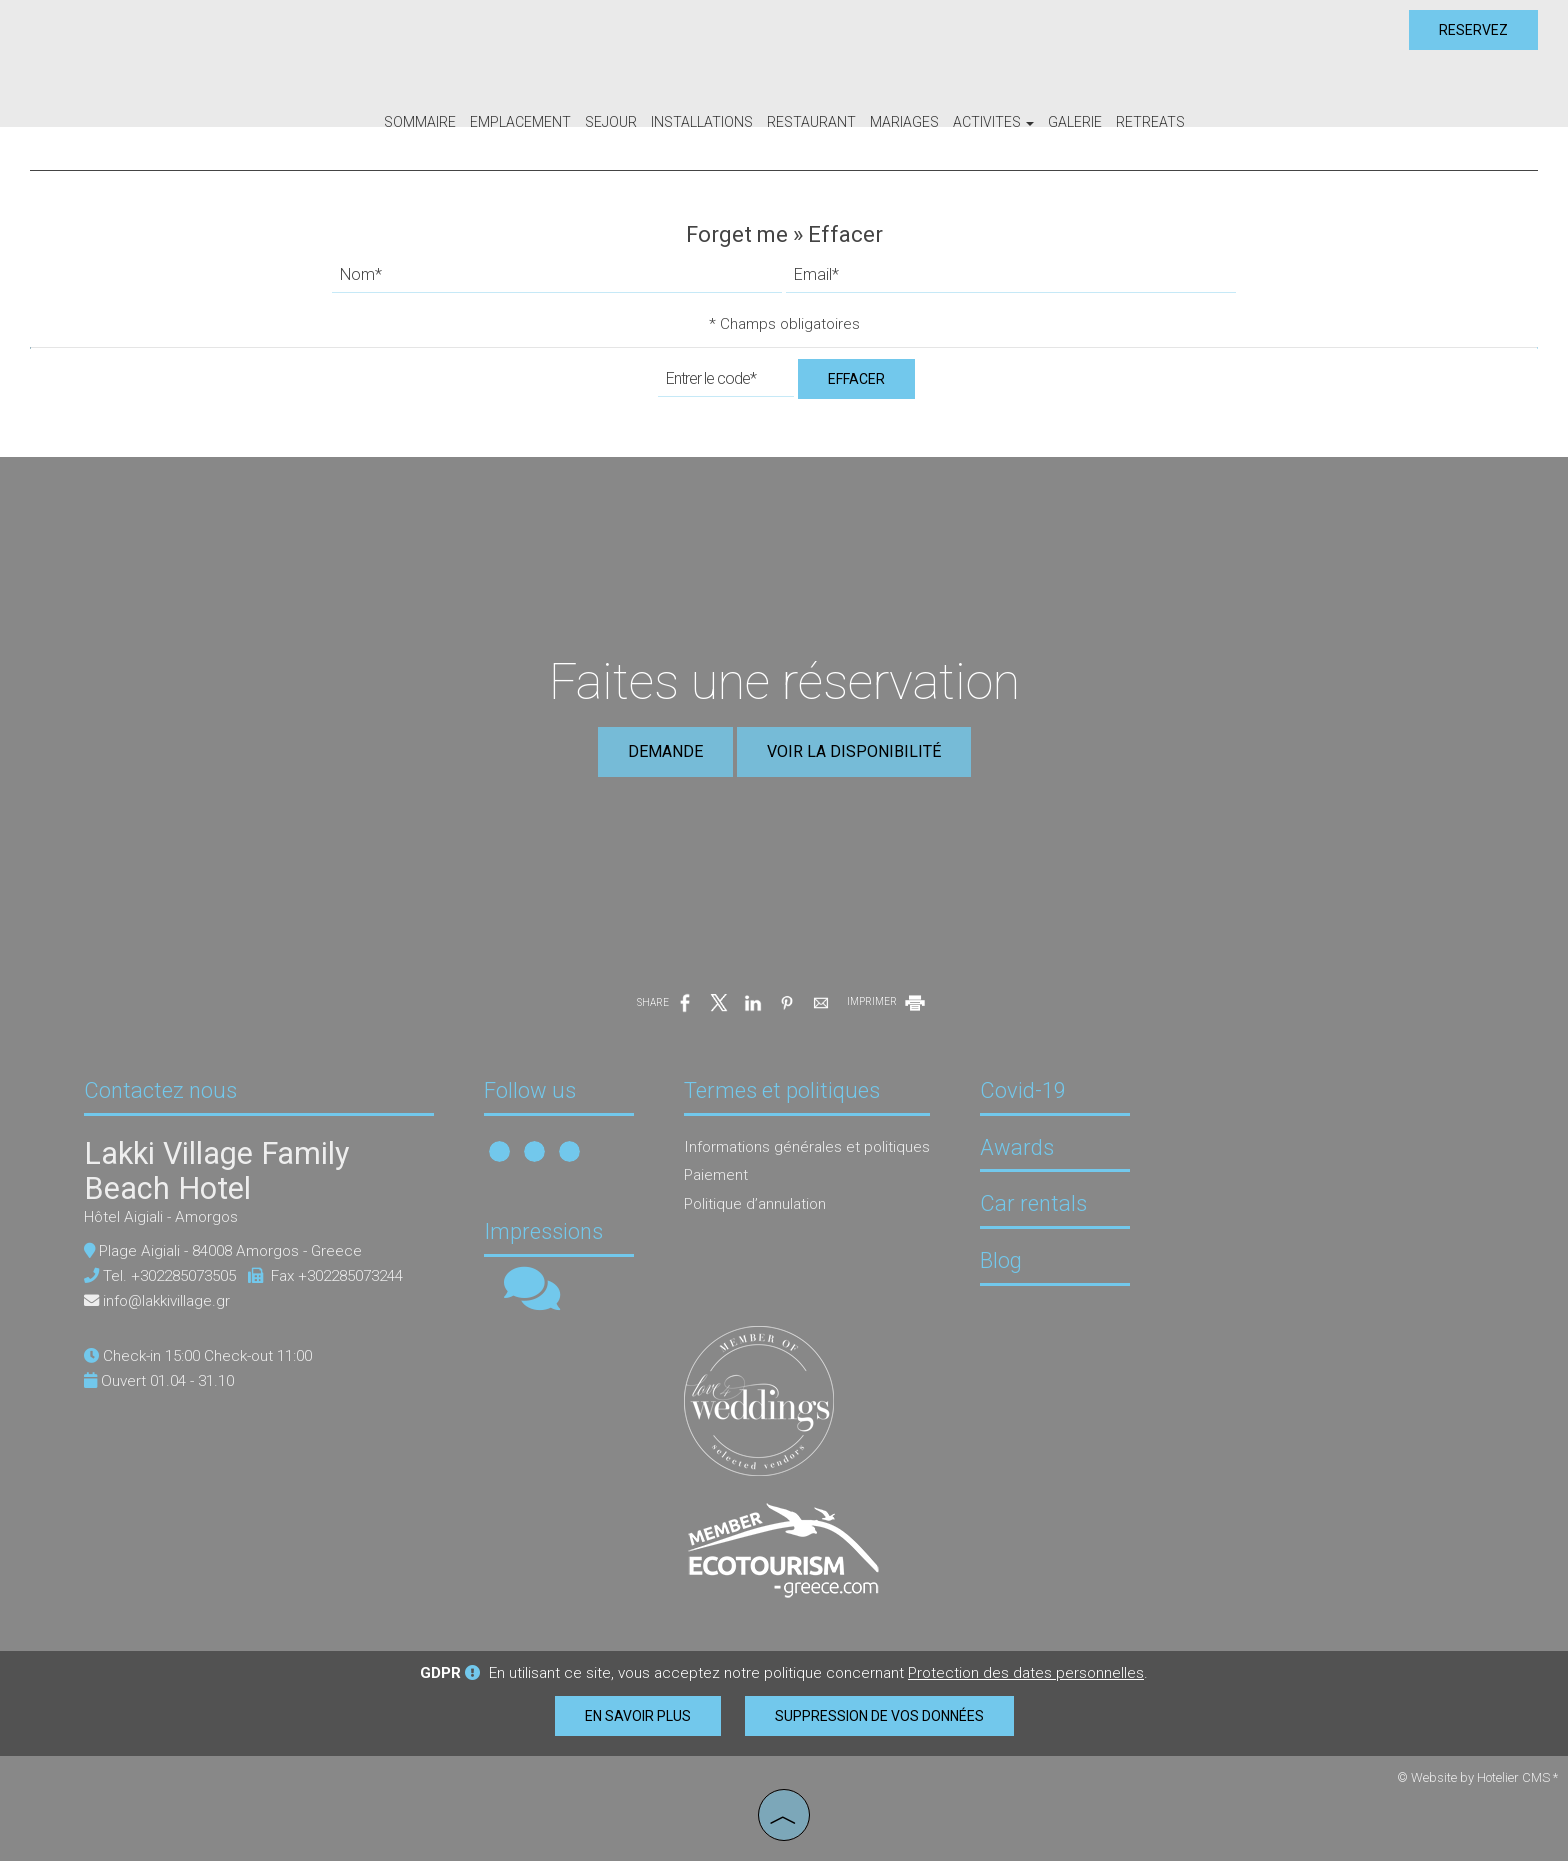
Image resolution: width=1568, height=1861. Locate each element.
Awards (1017, 1148)
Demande (665, 751)
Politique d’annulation (755, 1204)
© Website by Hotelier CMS (1475, 1777)
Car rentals (1033, 1204)
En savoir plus (638, 1716)
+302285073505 (183, 1276)
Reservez (1473, 30)
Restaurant (811, 122)
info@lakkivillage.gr (166, 1301)
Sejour (611, 122)
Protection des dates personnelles (1026, 1673)
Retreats (1150, 122)
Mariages (904, 122)
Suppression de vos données (879, 1716)
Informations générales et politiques (807, 1147)
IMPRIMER (887, 1001)
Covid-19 (1023, 1091)
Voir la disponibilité (854, 751)
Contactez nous (160, 1090)
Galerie (1075, 122)
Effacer (856, 379)
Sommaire (420, 122)
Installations (702, 122)
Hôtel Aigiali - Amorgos (161, 1217)
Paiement (716, 1175)
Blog (1001, 1261)
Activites (993, 122)
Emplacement (520, 122)
